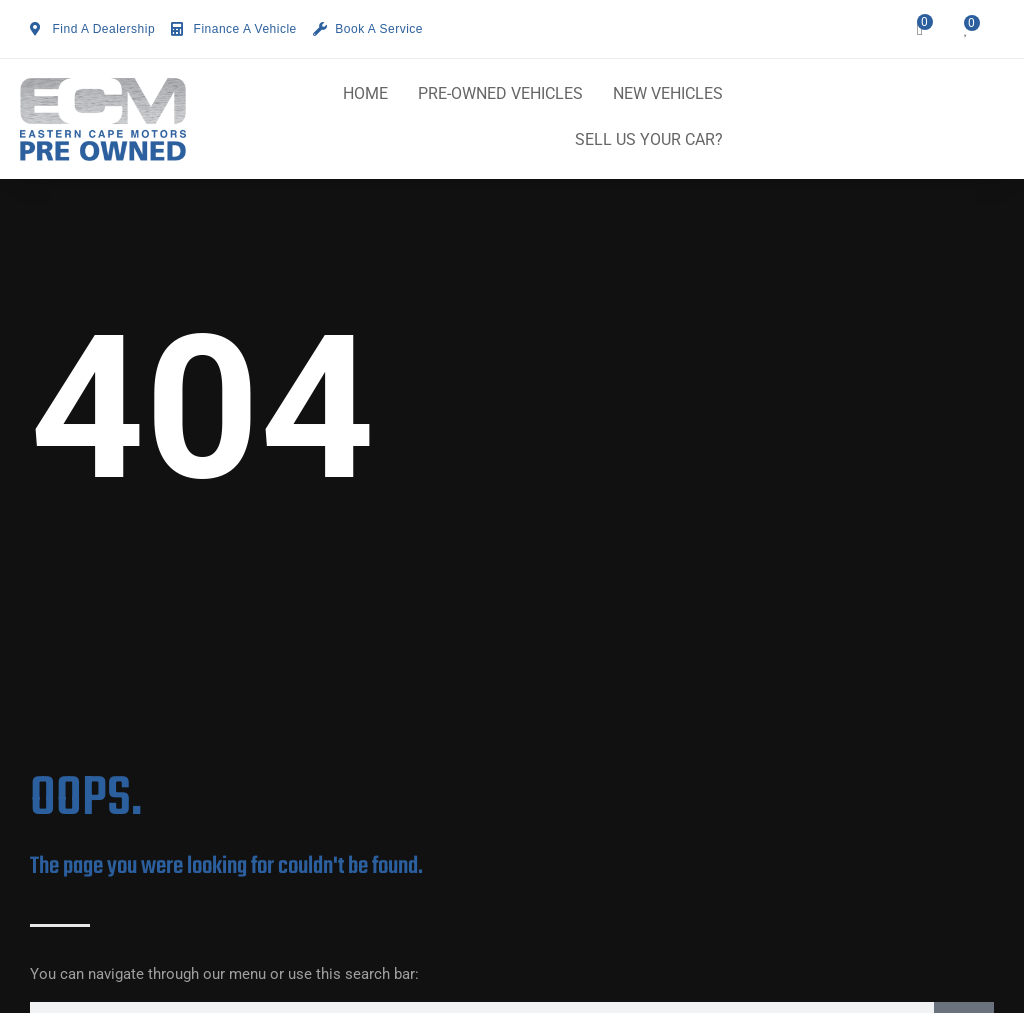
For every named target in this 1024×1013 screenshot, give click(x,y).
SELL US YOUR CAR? (649, 139)
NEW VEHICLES (668, 93)
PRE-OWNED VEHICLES (500, 93)
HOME (365, 93)
